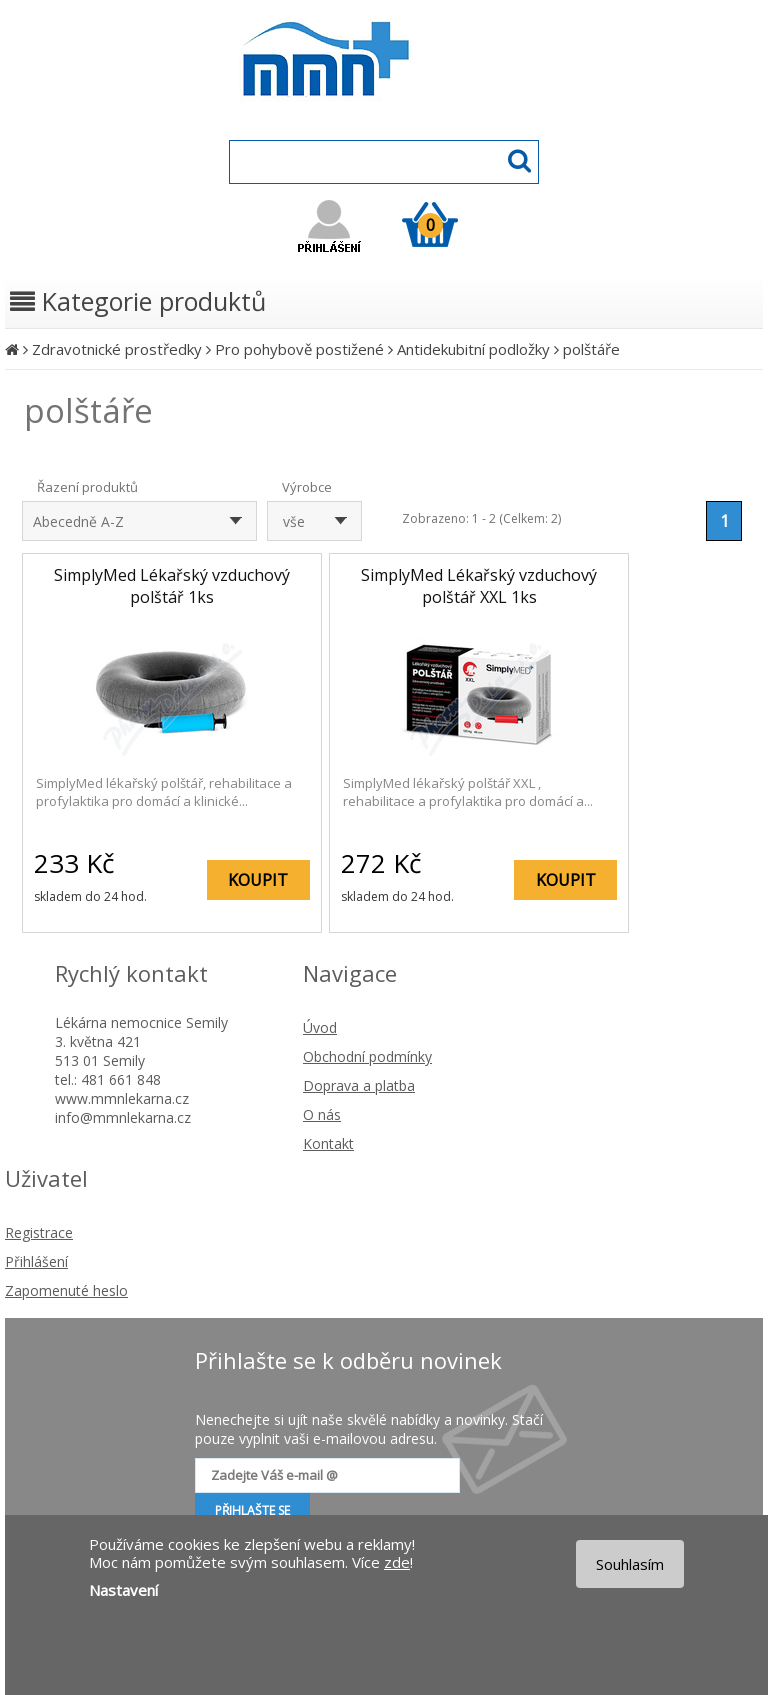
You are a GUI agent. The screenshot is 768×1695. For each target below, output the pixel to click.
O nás (322, 1114)
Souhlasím (630, 1564)
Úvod (320, 1027)
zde (397, 1562)
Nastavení (123, 1590)
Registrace (39, 1232)
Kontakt (328, 1143)
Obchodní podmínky (367, 1056)
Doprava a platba (359, 1085)
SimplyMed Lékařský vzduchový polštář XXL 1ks (479, 586)
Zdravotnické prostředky (117, 349)
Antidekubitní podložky (473, 349)
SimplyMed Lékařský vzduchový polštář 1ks (172, 586)
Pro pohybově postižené (299, 349)
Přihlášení (36, 1261)
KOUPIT (258, 880)
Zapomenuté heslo (66, 1290)
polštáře (591, 349)
